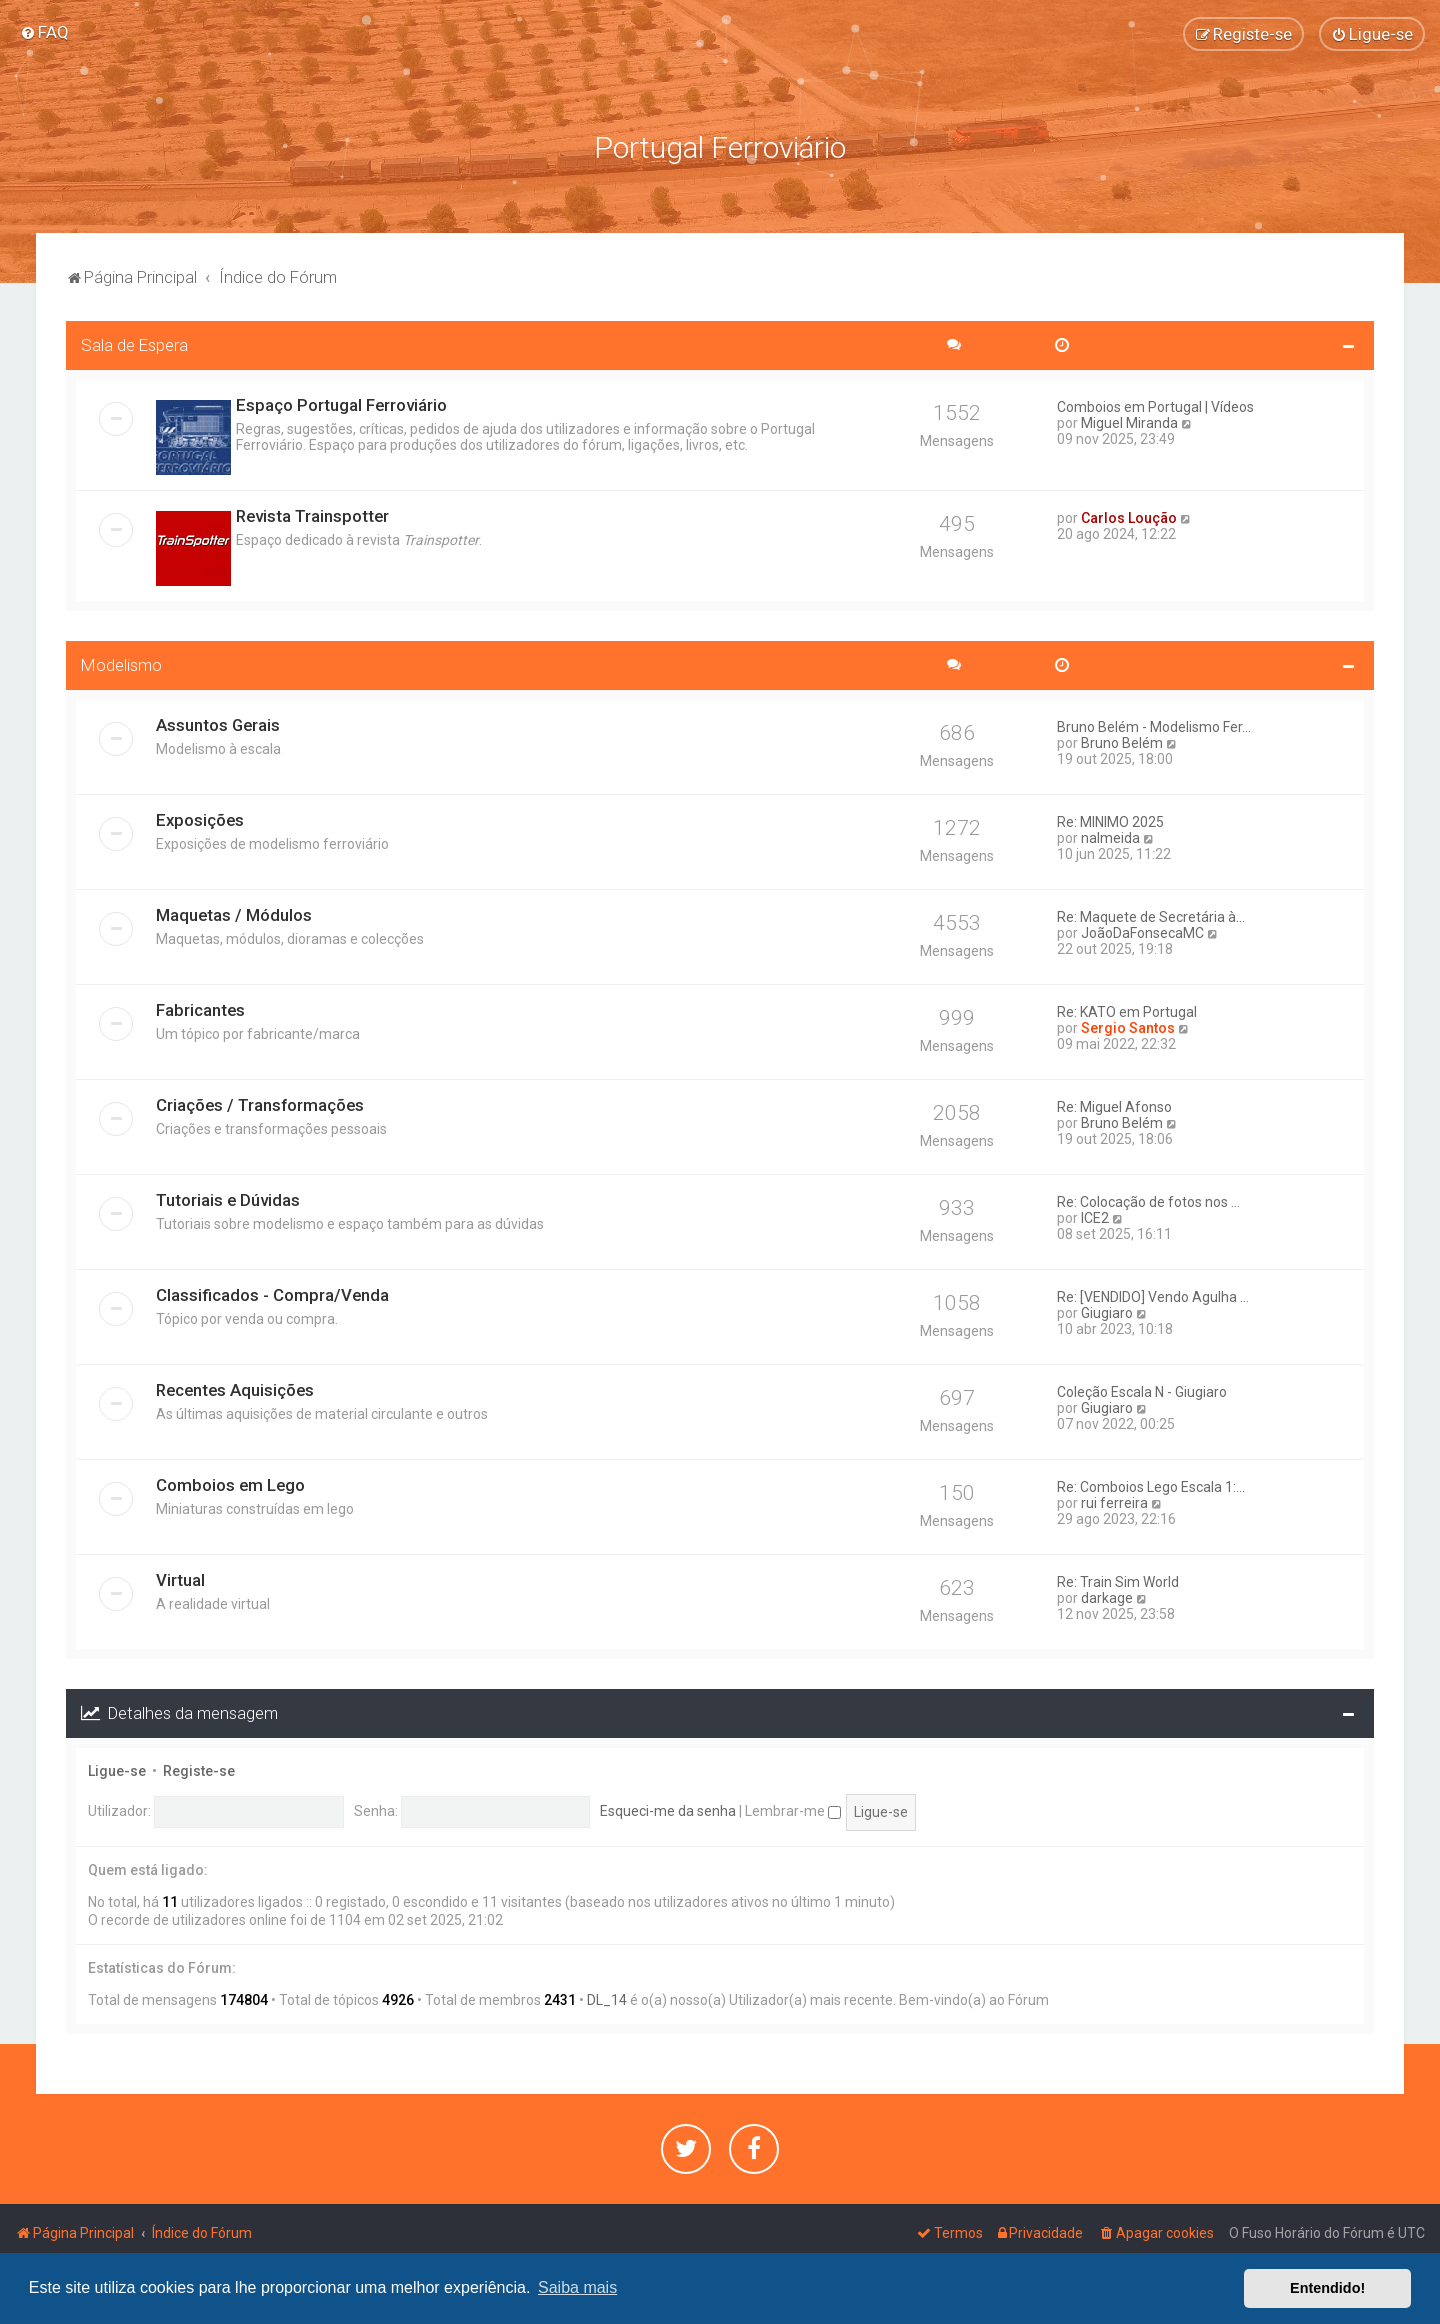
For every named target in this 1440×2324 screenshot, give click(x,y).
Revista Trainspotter (312, 514)
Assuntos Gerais (218, 723)
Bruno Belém (1122, 741)
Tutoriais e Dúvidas (228, 1198)
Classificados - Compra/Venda (272, 1293)
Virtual (180, 1578)
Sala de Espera (134, 343)
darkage (1107, 1596)
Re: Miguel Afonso (1114, 1105)
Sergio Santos (1128, 1026)
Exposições (200, 818)
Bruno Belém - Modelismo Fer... (1154, 725)
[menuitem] (44, 32)
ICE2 (1095, 1216)
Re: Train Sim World (1118, 1580)
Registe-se (199, 1768)
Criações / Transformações (260, 1103)
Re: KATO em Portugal (1127, 1010)
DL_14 (607, 1998)
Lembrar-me (793, 1809)
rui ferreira (1114, 1501)
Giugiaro (1107, 1311)
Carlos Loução (1129, 516)
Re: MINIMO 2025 (1110, 820)
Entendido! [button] (1327, 2288)
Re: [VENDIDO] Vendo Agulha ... (1153, 1295)
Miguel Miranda (1129, 421)
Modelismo (121, 663)
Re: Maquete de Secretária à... (1151, 915)
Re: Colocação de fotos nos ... (1148, 1200)
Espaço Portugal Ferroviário (341, 403)
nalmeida (1110, 836)
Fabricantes (200, 1008)
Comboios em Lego (230, 1483)
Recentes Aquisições (235, 1388)
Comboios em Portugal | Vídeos (1155, 405)
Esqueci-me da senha (668, 1809)
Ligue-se (117, 1768)
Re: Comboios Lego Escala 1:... (1151, 1485)
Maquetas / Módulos (234, 913)
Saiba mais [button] (577, 2287)
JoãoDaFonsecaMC (1142, 931)
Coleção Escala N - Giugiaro (1142, 1390)
